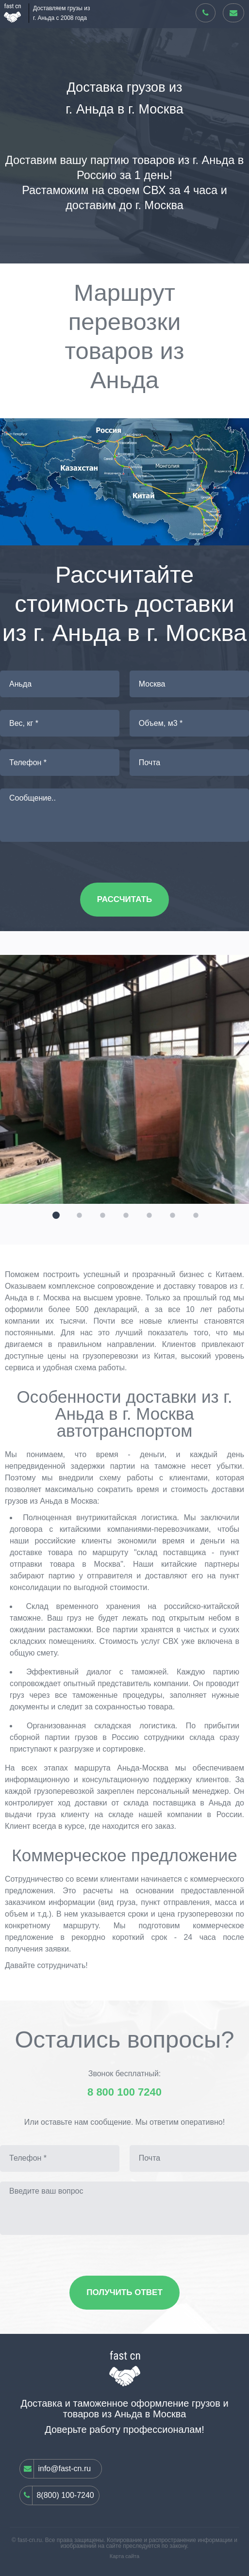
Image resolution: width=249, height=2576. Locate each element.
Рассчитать (124, 899)
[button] (55, 1214)
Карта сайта (124, 2556)
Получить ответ (124, 2292)
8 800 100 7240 (124, 2092)
